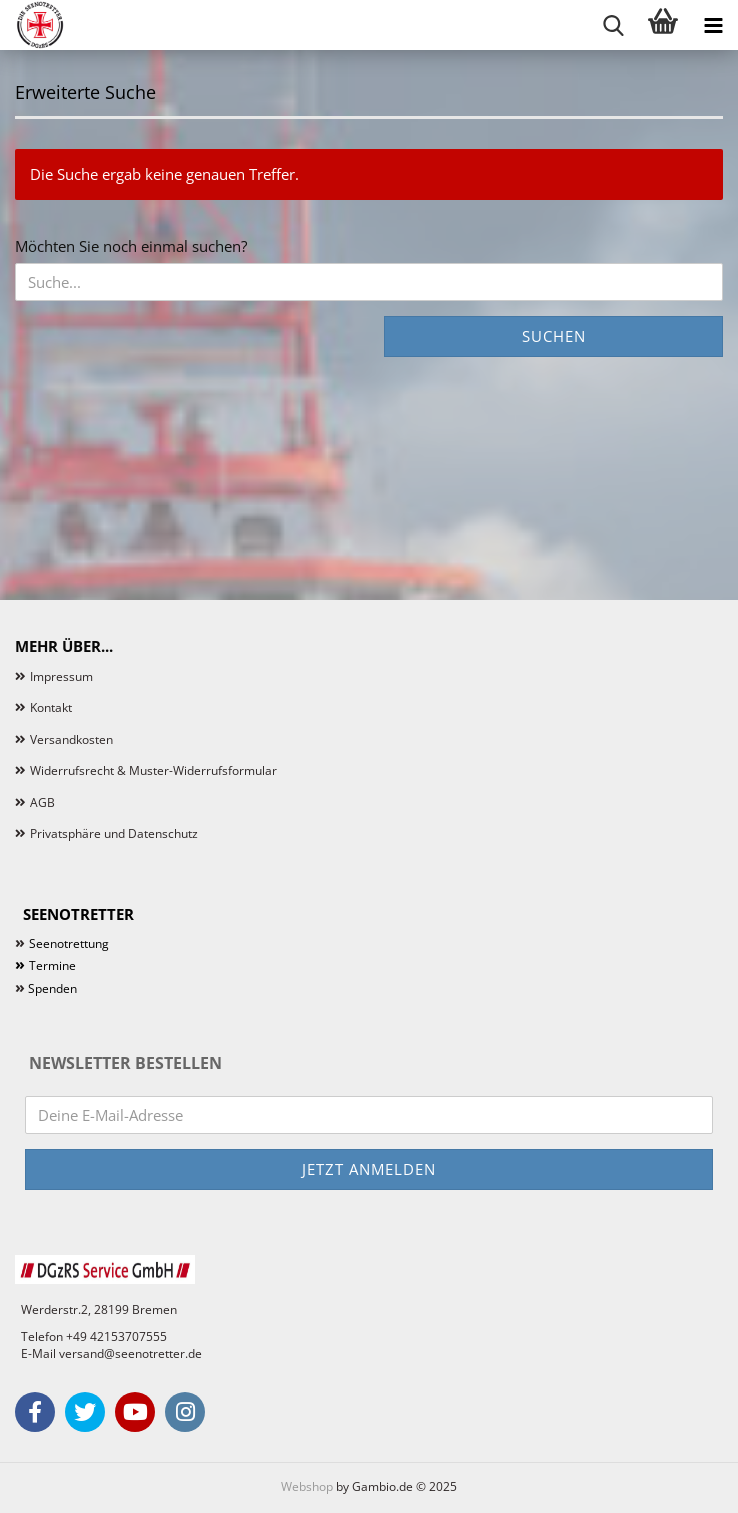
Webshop (307, 1486)
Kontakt (51, 707)
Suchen (554, 336)
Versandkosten (71, 739)
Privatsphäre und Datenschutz (114, 833)
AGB (42, 802)
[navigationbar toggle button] (713, 25)
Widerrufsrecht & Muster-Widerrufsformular (153, 770)
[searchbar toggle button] (613, 25)
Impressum (61, 676)
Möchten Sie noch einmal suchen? (131, 246)
